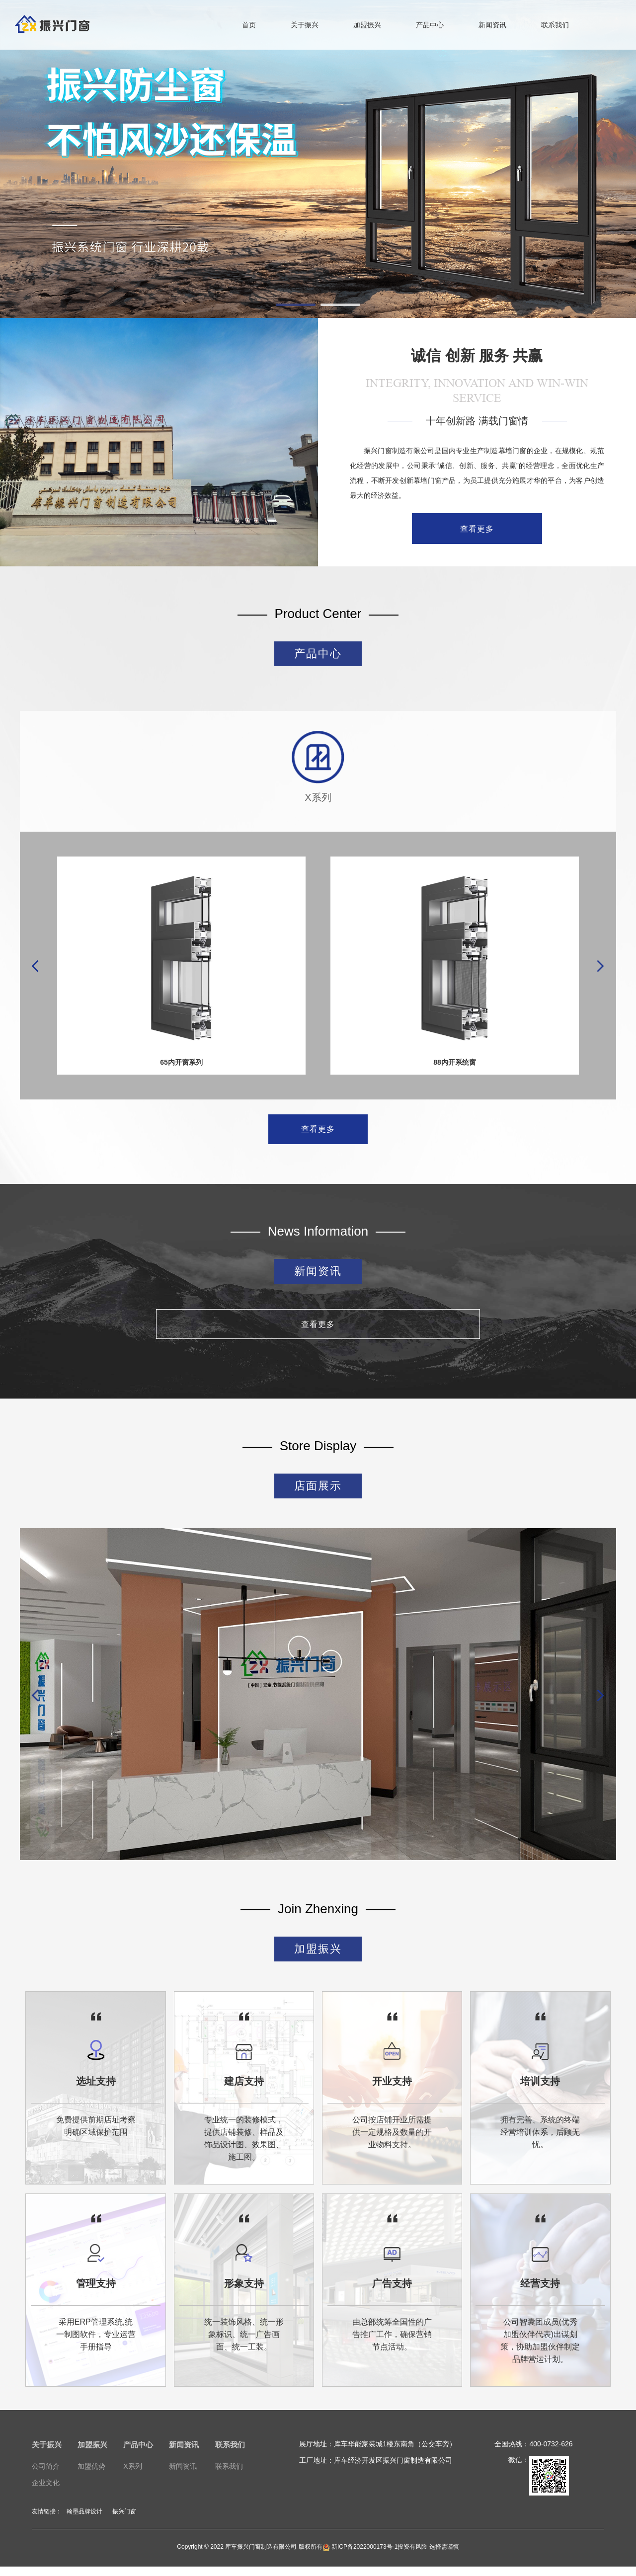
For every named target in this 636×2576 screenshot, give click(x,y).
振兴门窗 (124, 2520)
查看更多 (477, 529)
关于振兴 (304, 25)
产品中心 (430, 25)
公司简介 (46, 2476)
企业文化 (46, 2493)
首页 (249, 25)
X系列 (132, 2476)
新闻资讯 (492, 25)
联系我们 (555, 25)
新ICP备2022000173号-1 (360, 2556)
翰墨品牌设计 (84, 2520)
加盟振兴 (367, 25)
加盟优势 (91, 2476)
